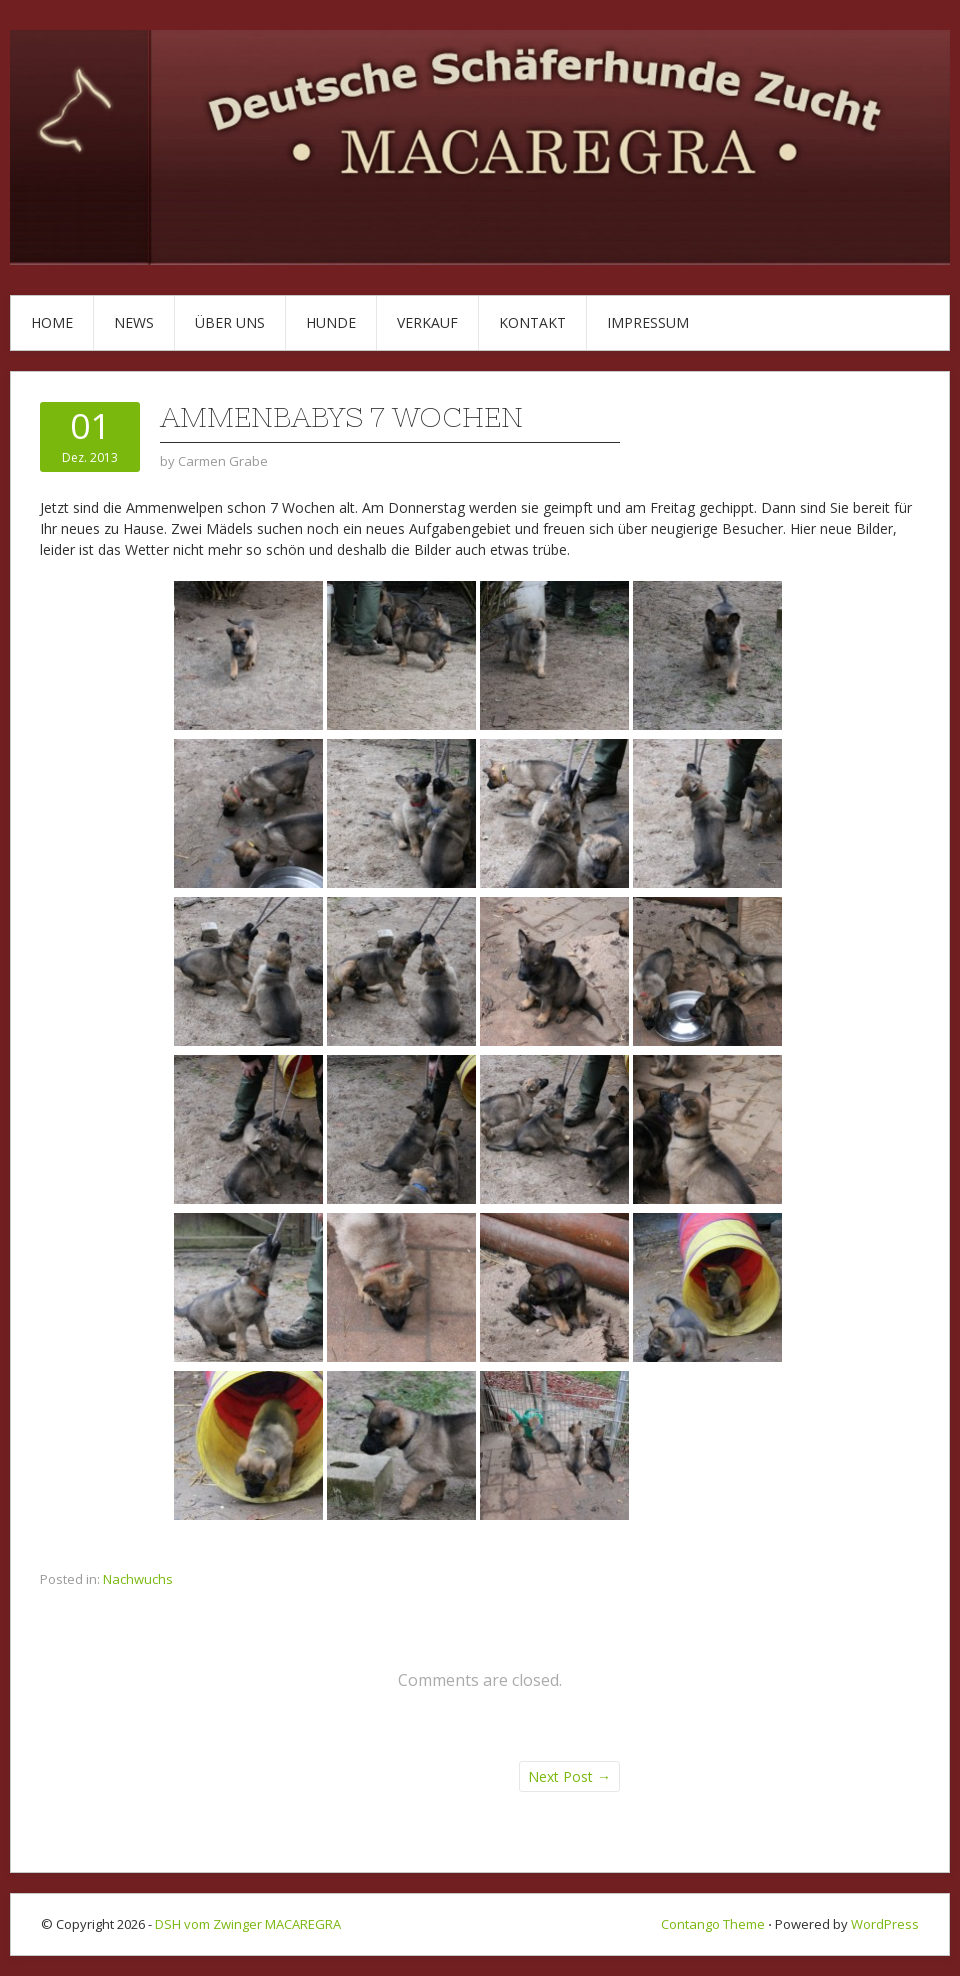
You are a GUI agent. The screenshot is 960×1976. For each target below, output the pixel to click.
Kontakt (532, 322)
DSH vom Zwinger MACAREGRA (248, 1924)
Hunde (331, 322)
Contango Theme (713, 1924)
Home (52, 322)
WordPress (885, 1924)
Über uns (230, 322)
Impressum (648, 322)
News (134, 322)
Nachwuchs (138, 1579)
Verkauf (427, 322)
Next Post (569, 1776)
